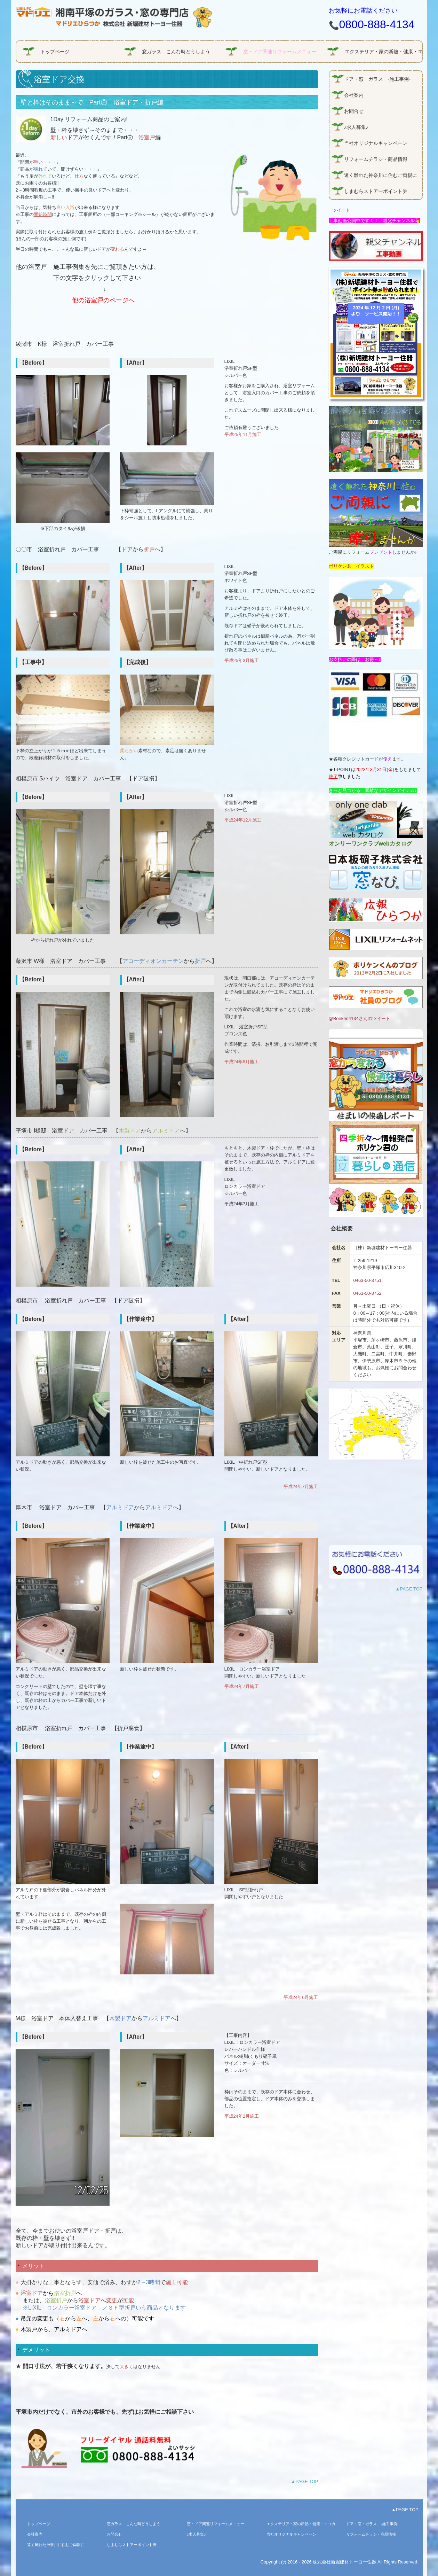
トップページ (55, 51)
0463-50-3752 (367, 1293)
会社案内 (356, 95)
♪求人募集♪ (356, 127)
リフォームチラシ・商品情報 (375, 159)
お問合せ (354, 111)
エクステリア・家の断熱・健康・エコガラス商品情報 (383, 51)
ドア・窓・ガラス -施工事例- (377, 79)
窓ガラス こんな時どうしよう (176, 51)
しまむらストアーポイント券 (375, 191)
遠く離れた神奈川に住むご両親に (380, 175)
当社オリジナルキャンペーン (375, 143)
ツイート (341, 210)
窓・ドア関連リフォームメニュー (279, 51)
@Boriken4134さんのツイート (359, 1018)
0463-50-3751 (367, 1280)
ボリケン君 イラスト (351, 566)
